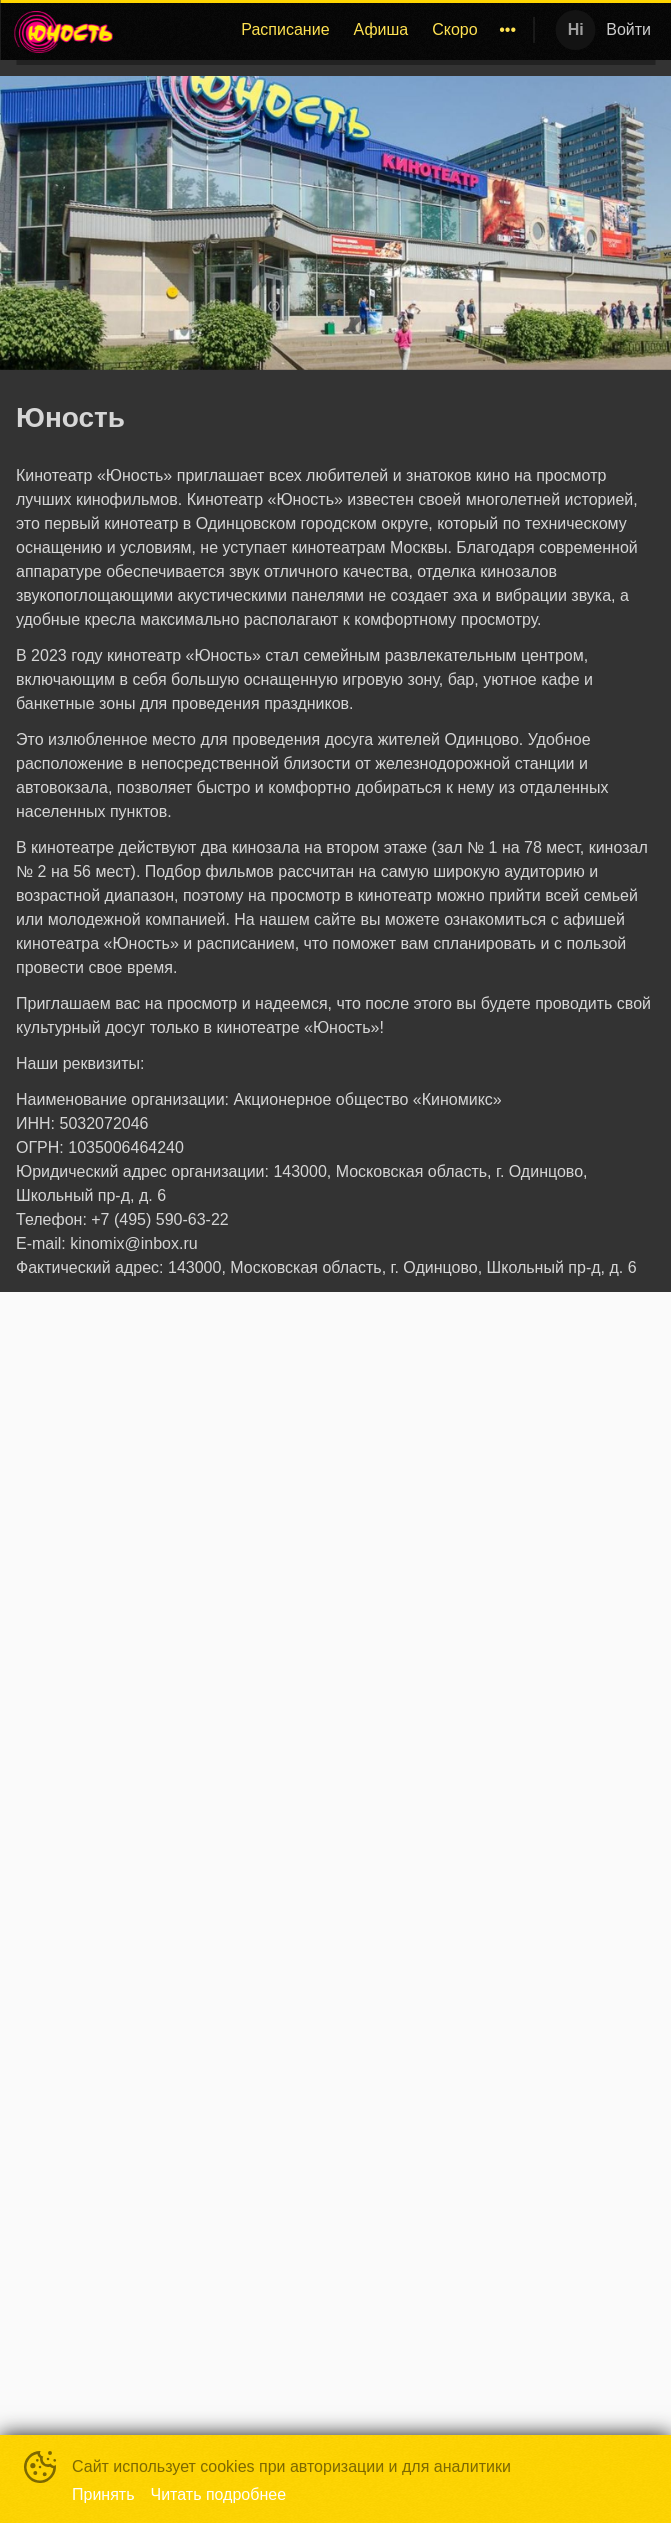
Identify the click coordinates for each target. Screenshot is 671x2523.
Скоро (454, 29)
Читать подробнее (219, 2494)
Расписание (285, 29)
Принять (103, 2494)
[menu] (328, 30)
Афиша (381, 29)
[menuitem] (285, 30)
